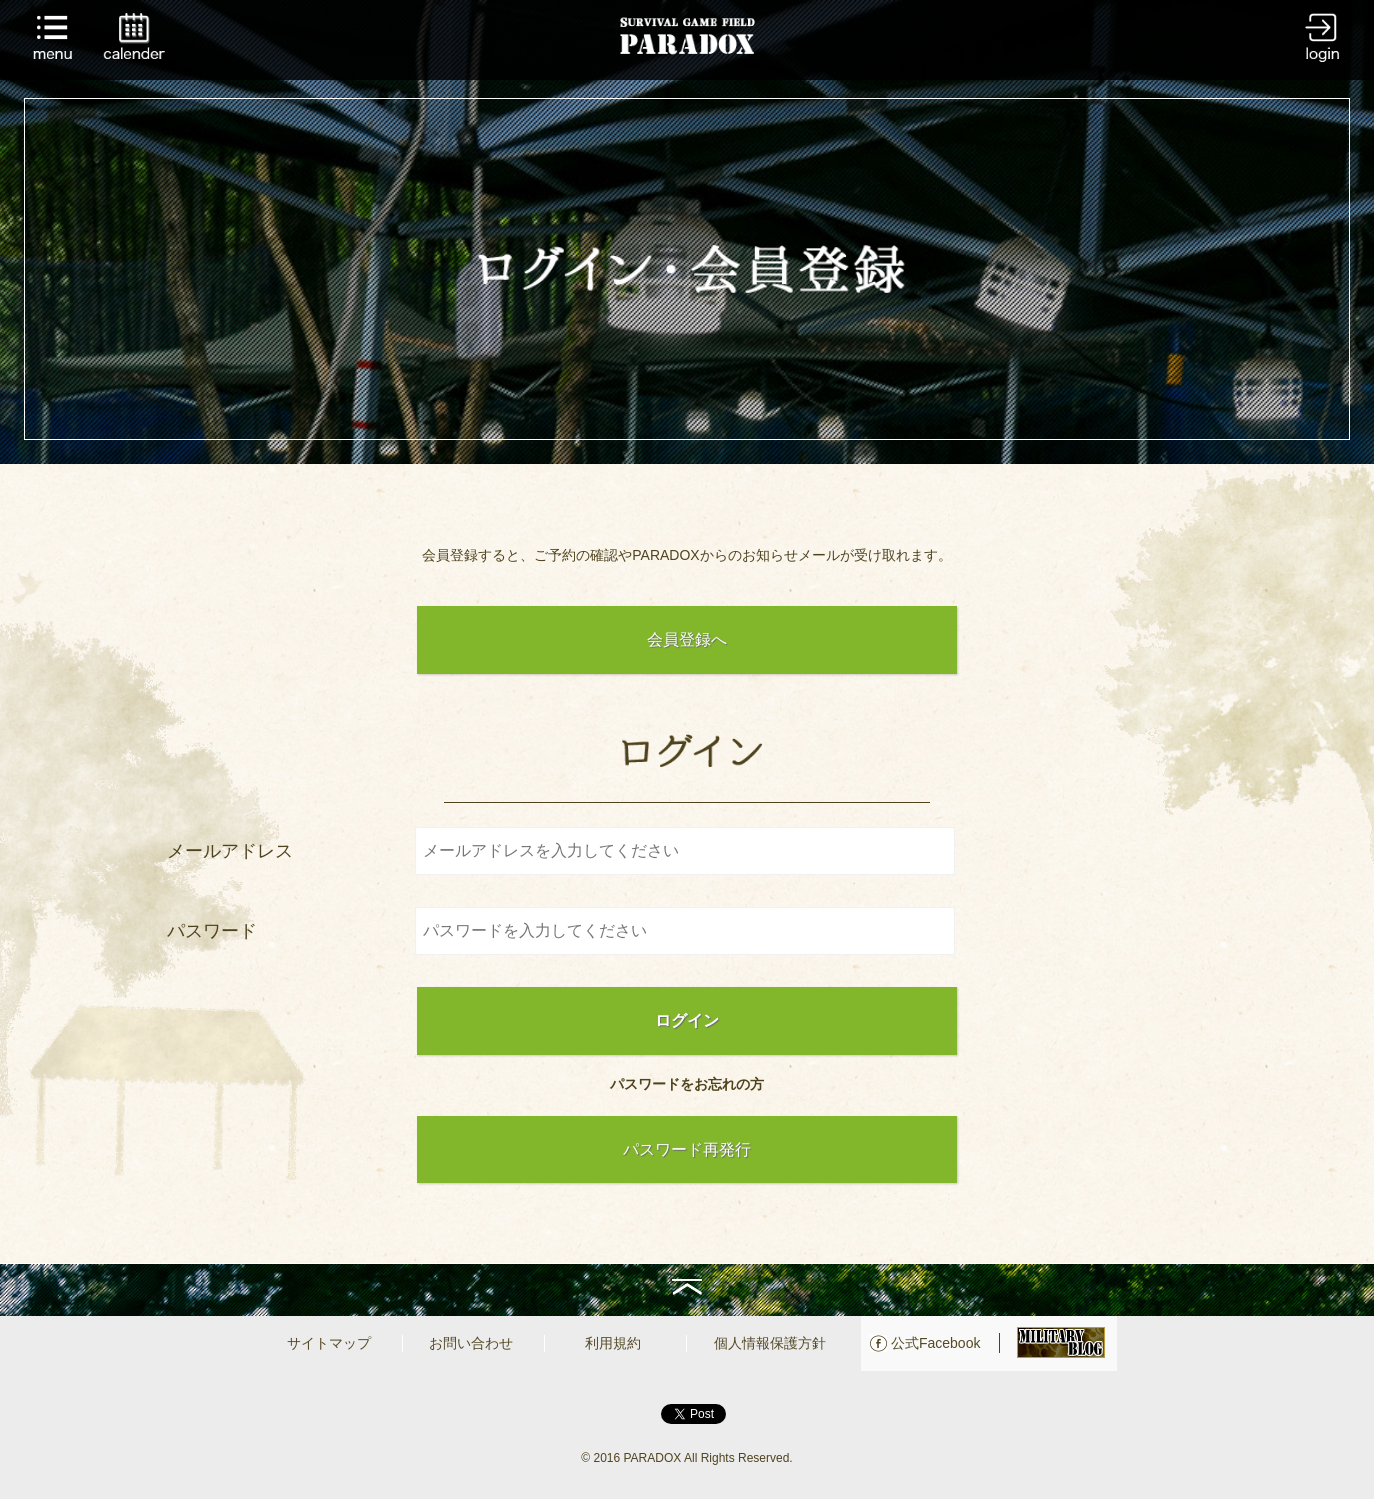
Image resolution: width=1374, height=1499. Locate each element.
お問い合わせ (471, 1343)
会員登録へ (687, 639)
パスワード (212, 931)
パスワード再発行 (687, 1149)
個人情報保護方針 (770, 1343)
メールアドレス (230, 851)
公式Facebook (935, 1343)
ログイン (687, 1020)
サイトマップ (329, 1343)
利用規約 (613, 1343)
